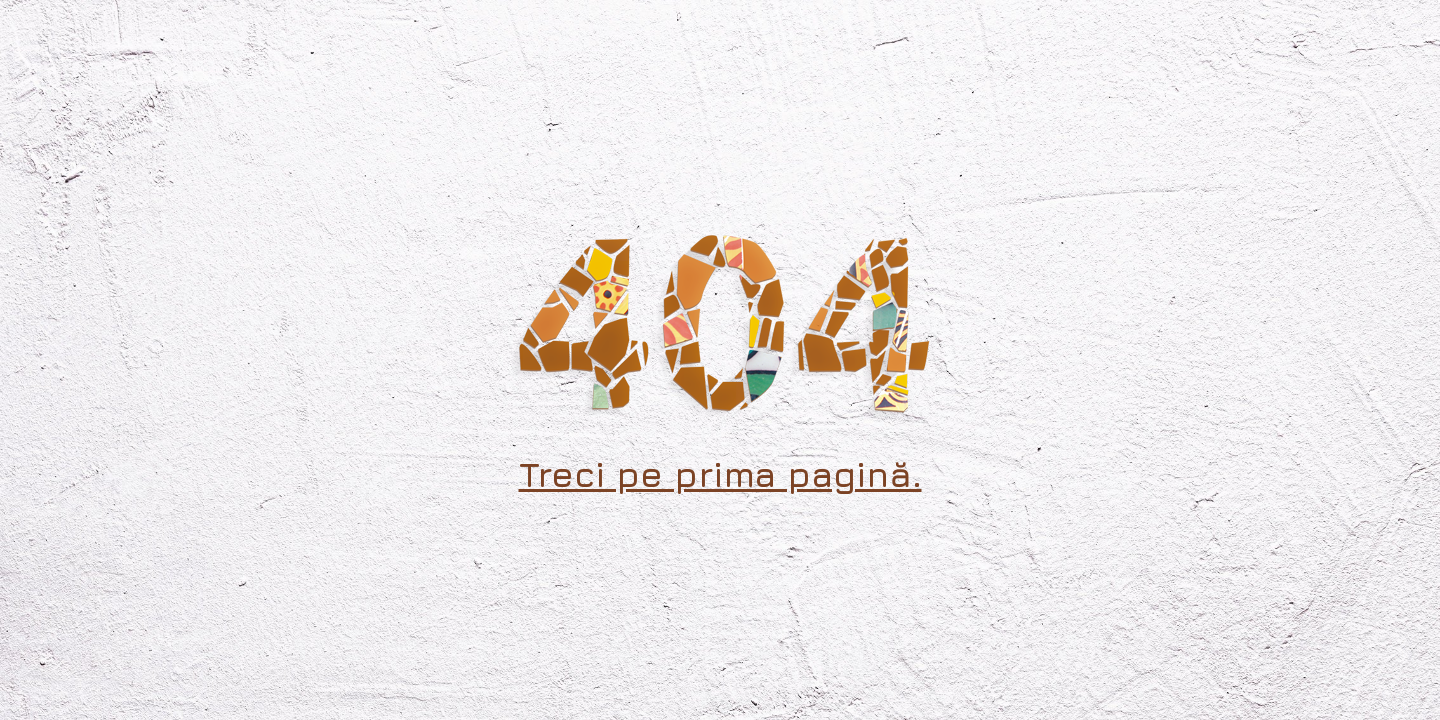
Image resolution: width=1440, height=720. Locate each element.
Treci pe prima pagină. (720, 474)
